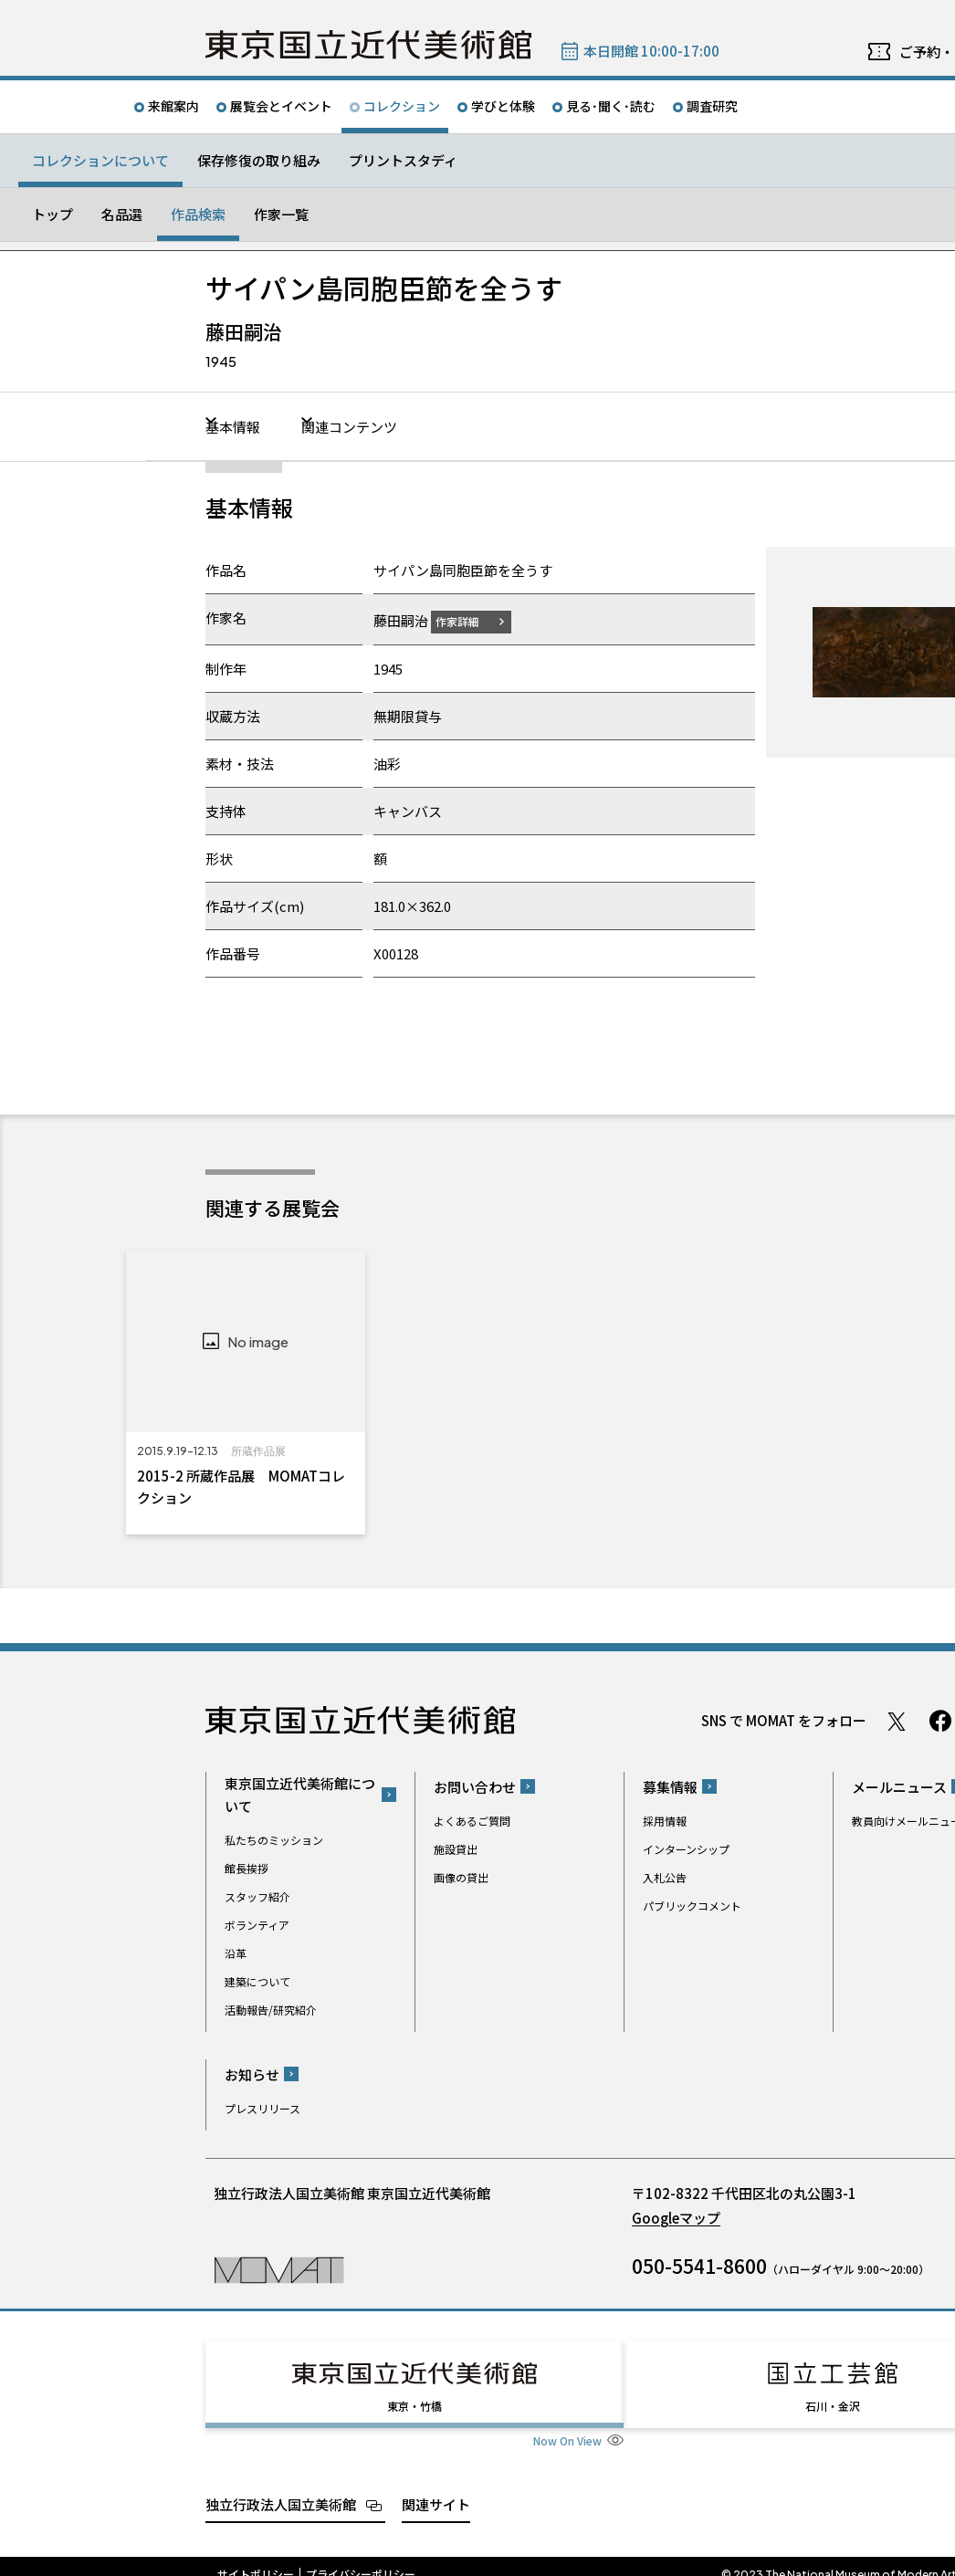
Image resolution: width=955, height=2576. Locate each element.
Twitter (896, 1721)
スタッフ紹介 (257, 1896)
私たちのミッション (274, 1840)
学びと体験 (503, 106)
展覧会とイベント (281, 106)
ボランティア (257, 1924)
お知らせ (252, 2073)
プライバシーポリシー (360, 2557)
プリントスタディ (403, 160)
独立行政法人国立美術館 (280, 2487)
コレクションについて (100, 160)
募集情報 (670, 1786)
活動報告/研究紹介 (271, 2009)
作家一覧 (281, 214)
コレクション (401, 106)
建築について (257, 1981)
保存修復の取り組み (258, 160)
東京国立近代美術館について (300, 1795)
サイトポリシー (255, 2557)
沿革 (236, 1953)
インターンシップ (686, 1848)
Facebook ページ (940, 1721)
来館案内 (173, 106)
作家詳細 (468, 620)
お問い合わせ (475, 1786)
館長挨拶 (246, 1868)
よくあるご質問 (472, 1819)
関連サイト (436, 2487)
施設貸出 (456, 1848)
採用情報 (665, 1819)
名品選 (121, 214)
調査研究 (712, 106)
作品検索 (198, 214)
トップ (52, 214)
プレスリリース (262, 2107)
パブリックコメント (692, 1904)
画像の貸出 (461, 1876)
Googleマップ (676, 2216)
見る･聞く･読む (611, 106)
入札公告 (665, 1876)
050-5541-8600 (699, 2264)
